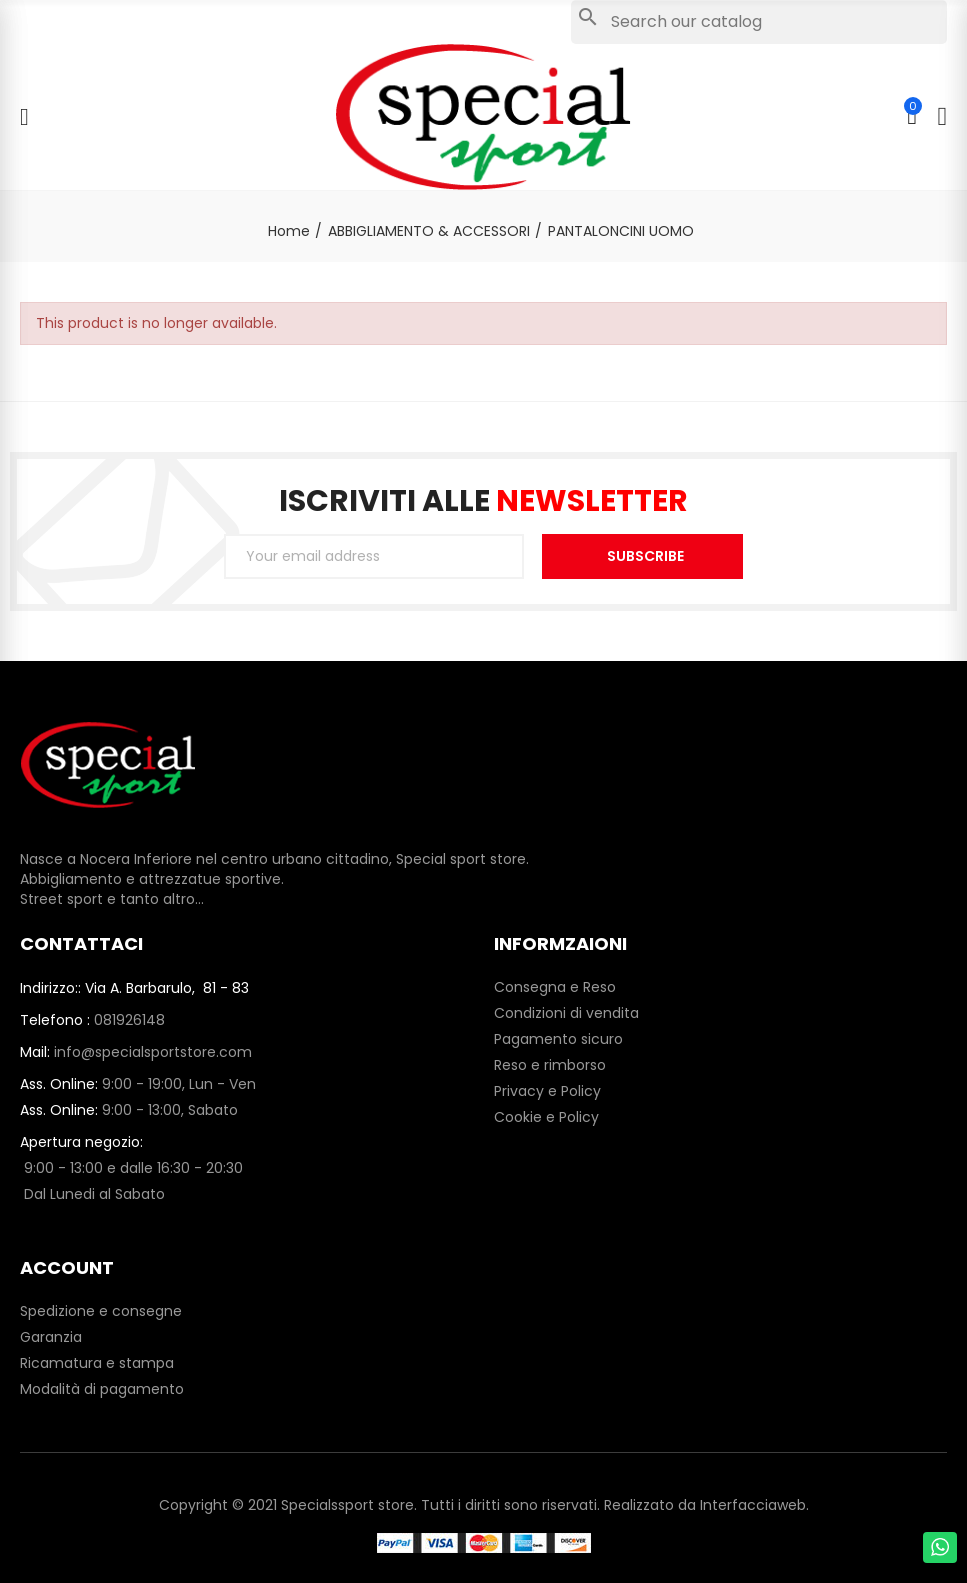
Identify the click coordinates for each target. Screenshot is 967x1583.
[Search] (759, 22)
